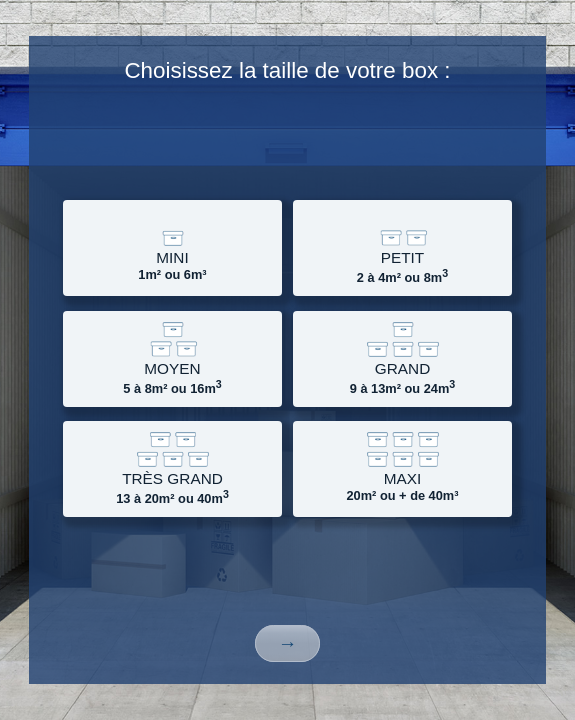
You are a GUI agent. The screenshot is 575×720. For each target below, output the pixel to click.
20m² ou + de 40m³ (402, 467)
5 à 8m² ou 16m (172, 359)
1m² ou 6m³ (172, 246)
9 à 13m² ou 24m (402, 359)
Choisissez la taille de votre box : (287, 70)
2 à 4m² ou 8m (402, 248)
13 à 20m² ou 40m (172, 469)
